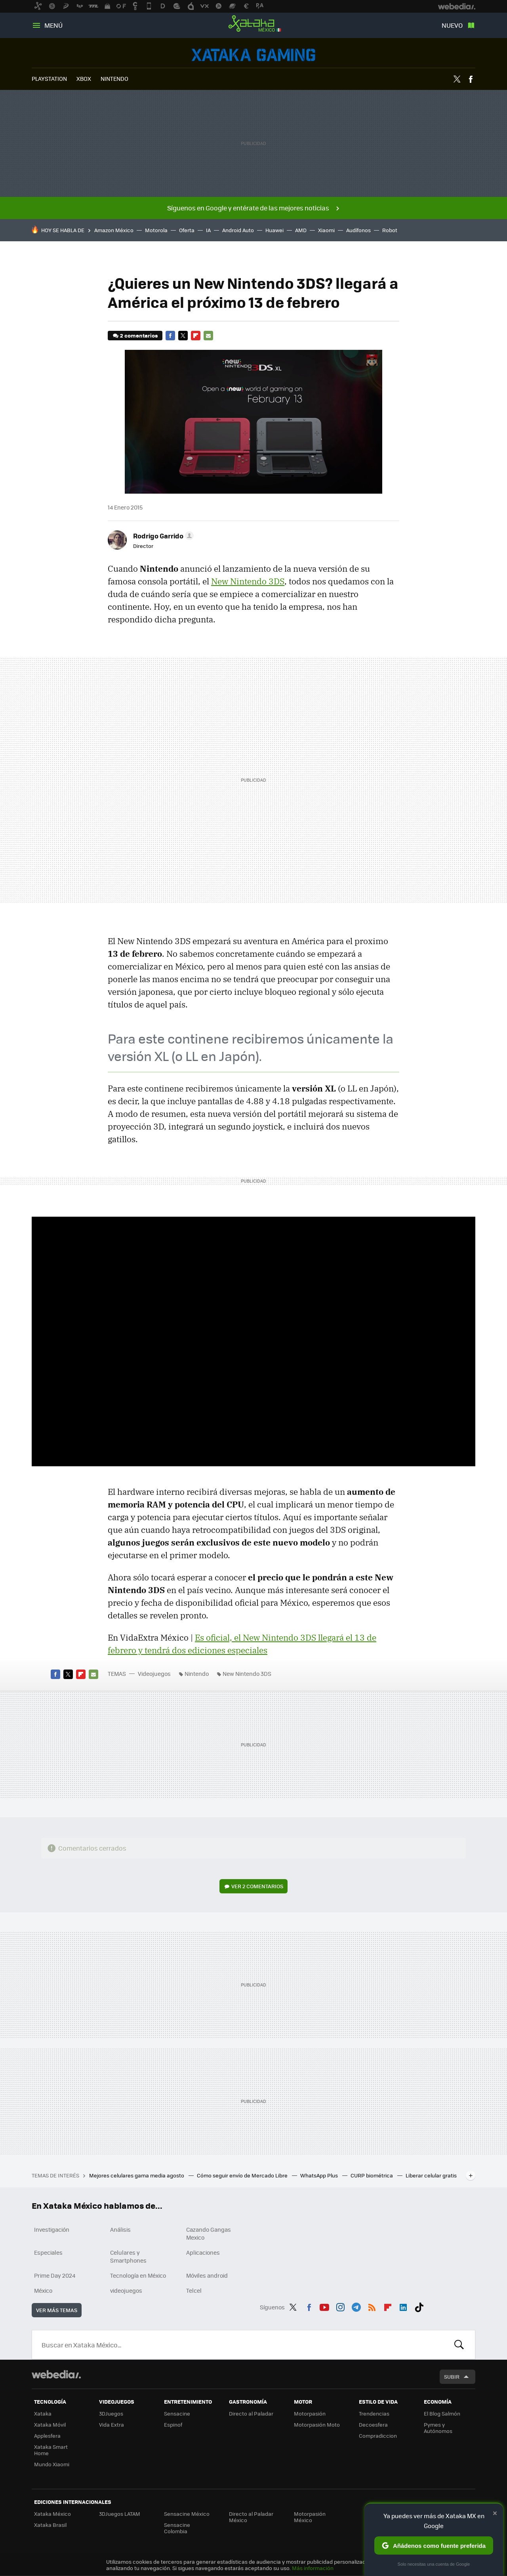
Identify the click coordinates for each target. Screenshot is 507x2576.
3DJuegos (111, 2413)
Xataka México (253, 24)
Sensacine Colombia (177, 2528)
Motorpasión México (310, 2517)
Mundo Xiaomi (51, 2464)
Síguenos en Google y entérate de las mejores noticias (248, 207)
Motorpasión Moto (317, 2424)
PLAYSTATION (49, 78)
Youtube (324, 2305)
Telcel (194, 2290)
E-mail (208, 335)
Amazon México (113, 230)
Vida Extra (111, 2424)
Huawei (274, 230)
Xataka (42, 2413)
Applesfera (47, 2435)
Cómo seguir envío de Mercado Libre (243, 2175)
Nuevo (452, 25)
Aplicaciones (203, 2252)
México (43, 2290)
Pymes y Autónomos (438, 2428)
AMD (301, 230)
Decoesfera (373, 2424)
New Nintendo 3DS (247, 581)
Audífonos (358, 230)
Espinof (173, 2424)
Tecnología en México (138, 2275)
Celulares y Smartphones (128, 2256)
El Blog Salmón (442, 2413)
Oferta (186, 230)
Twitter (456, 79)
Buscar (459, 2344)
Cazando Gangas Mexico (208, 2233)
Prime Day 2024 (54, 2275)
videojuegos (126, 2290)
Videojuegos (253, 55)
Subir (451, 2376)
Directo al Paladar (251, 2413)
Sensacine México (187, 2513)
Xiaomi (326, 230)
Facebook (470, 79)
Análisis (120, 2229)
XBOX (83, 78)
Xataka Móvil (50, 2424)
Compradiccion (378, 2435)
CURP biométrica (372, 2175)
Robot (389, 230)
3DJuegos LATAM (119, 2513)
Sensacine (177, 2413)
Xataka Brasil (50, 2524)
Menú (53, 25)
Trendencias (374, 2413)
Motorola (156, 230)
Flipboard (195, 335)
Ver (257, 1886)
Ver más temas (56, 2310)
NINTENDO (114, 78)
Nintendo (197, 1673)
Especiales (48, 2252)
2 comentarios (139, 335)
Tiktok (419, 2305)
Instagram (340, 2305)
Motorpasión (310, 2413)
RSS (372, 2305)
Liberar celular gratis (431, 2175)
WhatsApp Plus (319, 2175)
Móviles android (207, 2275)
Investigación (51, 2229)
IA (208, 230)
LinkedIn (403, 2305)
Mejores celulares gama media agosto (137, 2175)
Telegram (356, 2305)
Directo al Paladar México (251, 2517)
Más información (313, 2568)
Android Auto (238, 230)
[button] (162, 535)
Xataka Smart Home (51, 2450)
